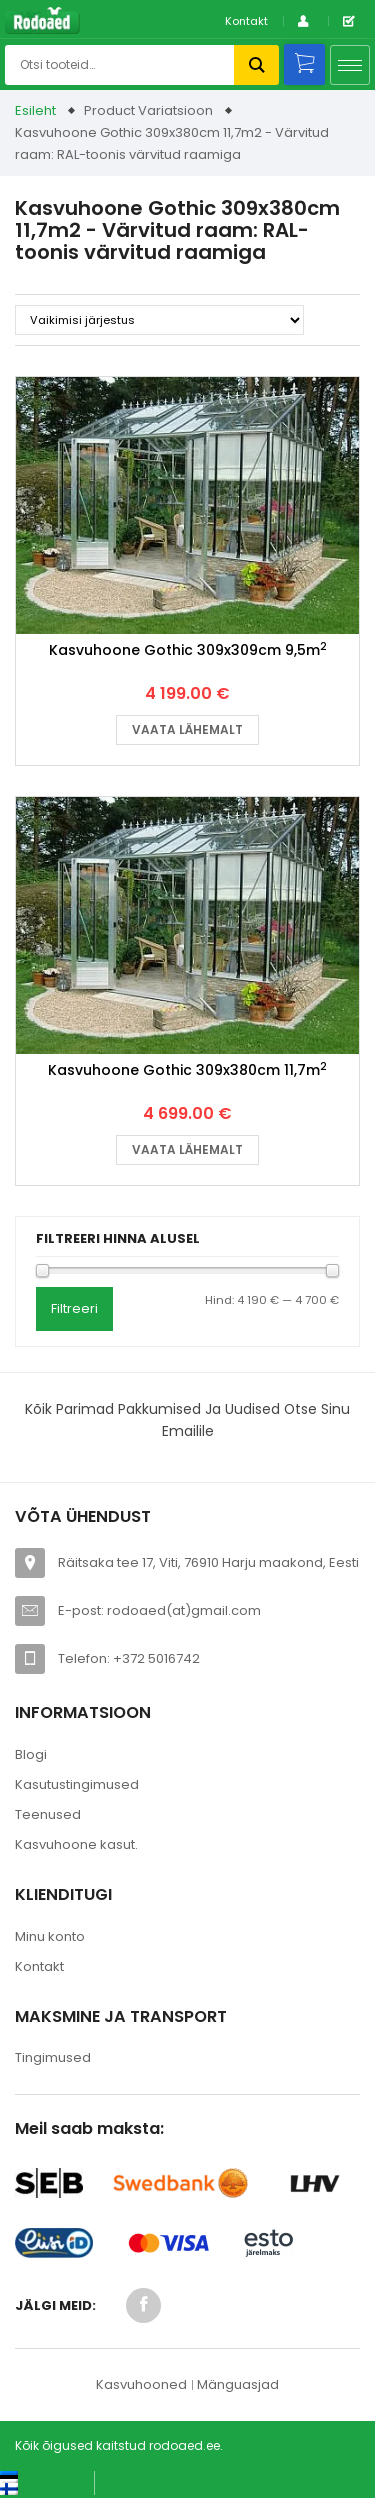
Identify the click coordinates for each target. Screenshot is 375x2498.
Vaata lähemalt (187, 729)
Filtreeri (74, 1308)
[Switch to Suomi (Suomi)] (29, 2488)
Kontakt (246, 21)
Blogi (31, 1754)
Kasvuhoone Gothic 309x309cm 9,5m (188, 650)
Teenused (48, 1814)
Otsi (256, 65)
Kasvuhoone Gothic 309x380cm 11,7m (187, 1070)
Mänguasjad (238, 2384)
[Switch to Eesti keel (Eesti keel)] (39, 2476)
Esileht (35, 110)
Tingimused (53, 2057)
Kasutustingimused (77, 1784)
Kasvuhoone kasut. (76, 1844)
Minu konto (50, 1936)
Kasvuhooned (141, 2384)
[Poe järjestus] (159, 320)
